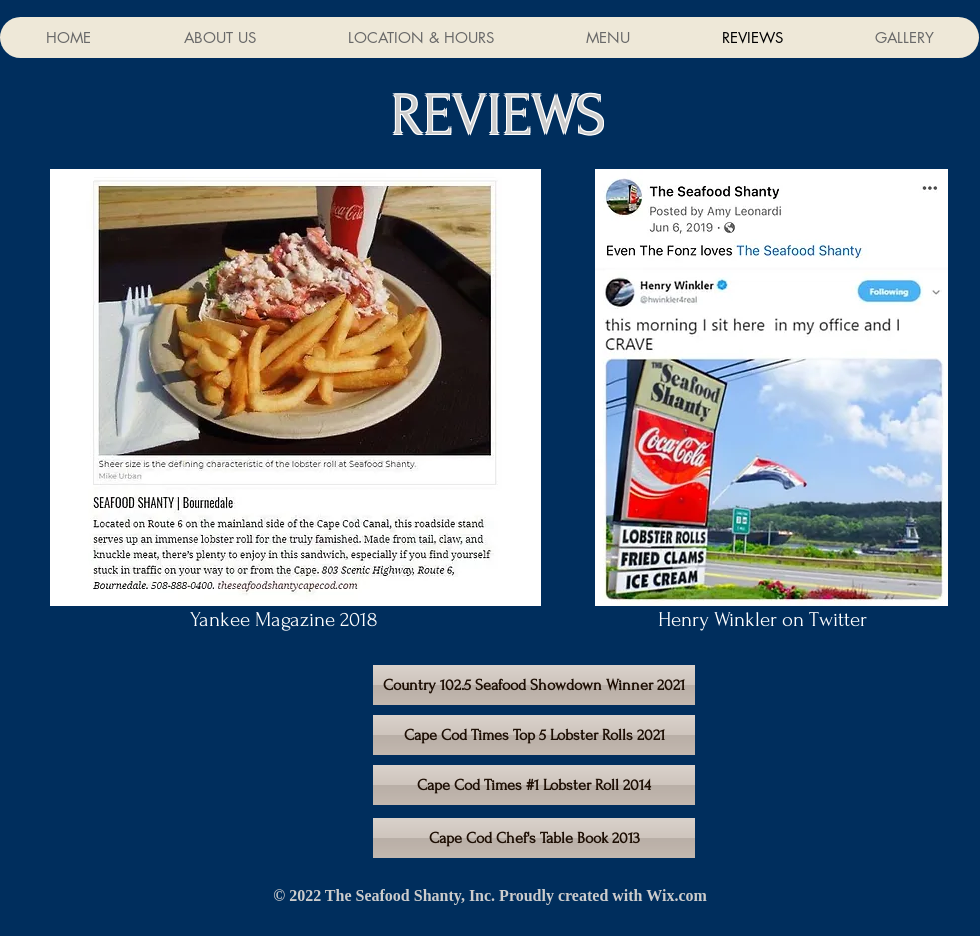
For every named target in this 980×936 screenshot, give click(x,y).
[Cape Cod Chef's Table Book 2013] (534, 838)
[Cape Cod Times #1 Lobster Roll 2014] (534, 785)
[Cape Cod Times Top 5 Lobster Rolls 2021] (534, 735)
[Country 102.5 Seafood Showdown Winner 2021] (534, 685)
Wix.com (676, 895)
